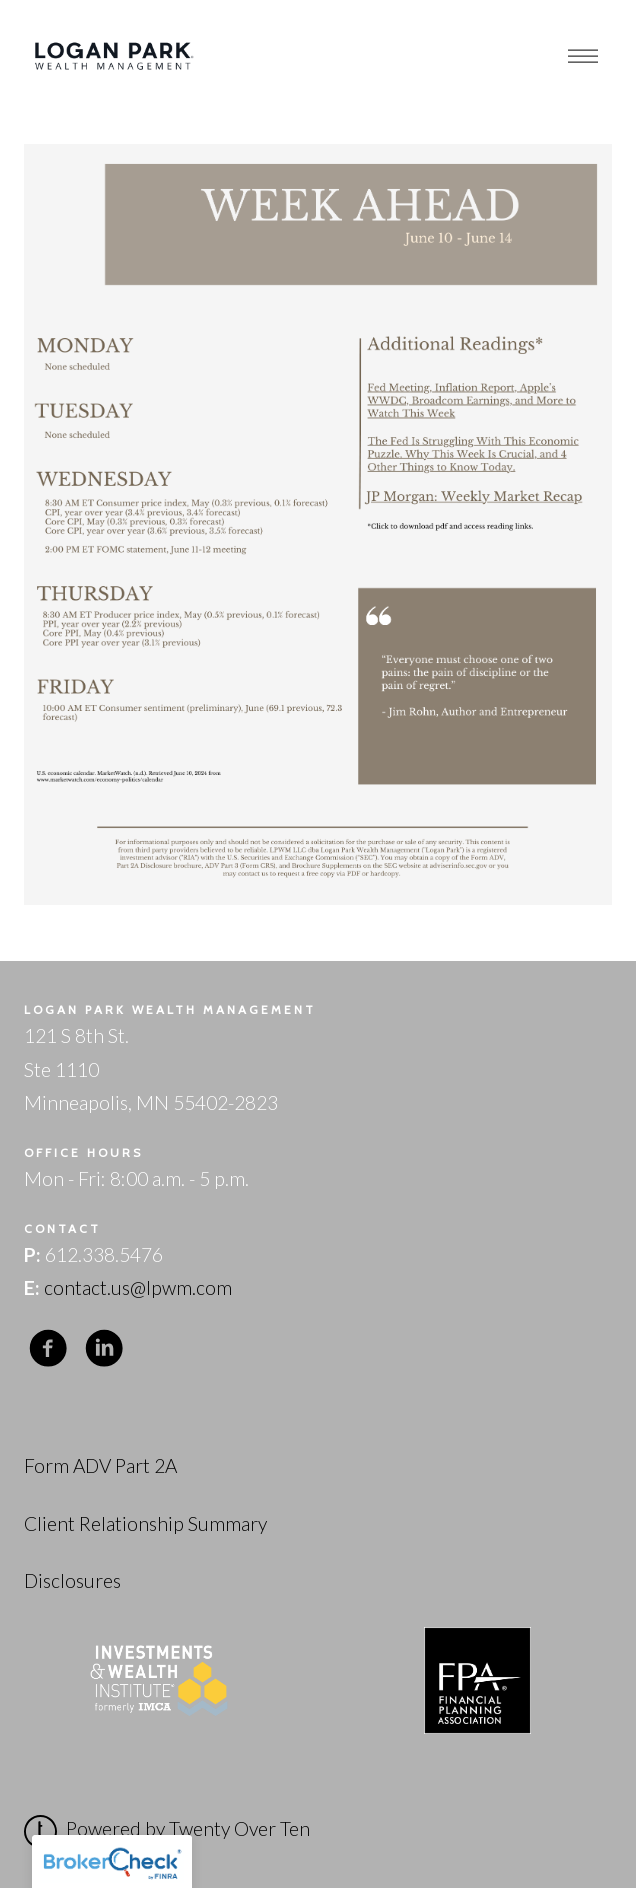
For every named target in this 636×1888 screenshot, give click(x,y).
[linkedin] (104, 1348)
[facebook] (48, 1348)
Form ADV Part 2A (100, 1465)
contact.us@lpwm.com (138, 1287)
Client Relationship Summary (145, 1523)
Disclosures (72, 1580)
